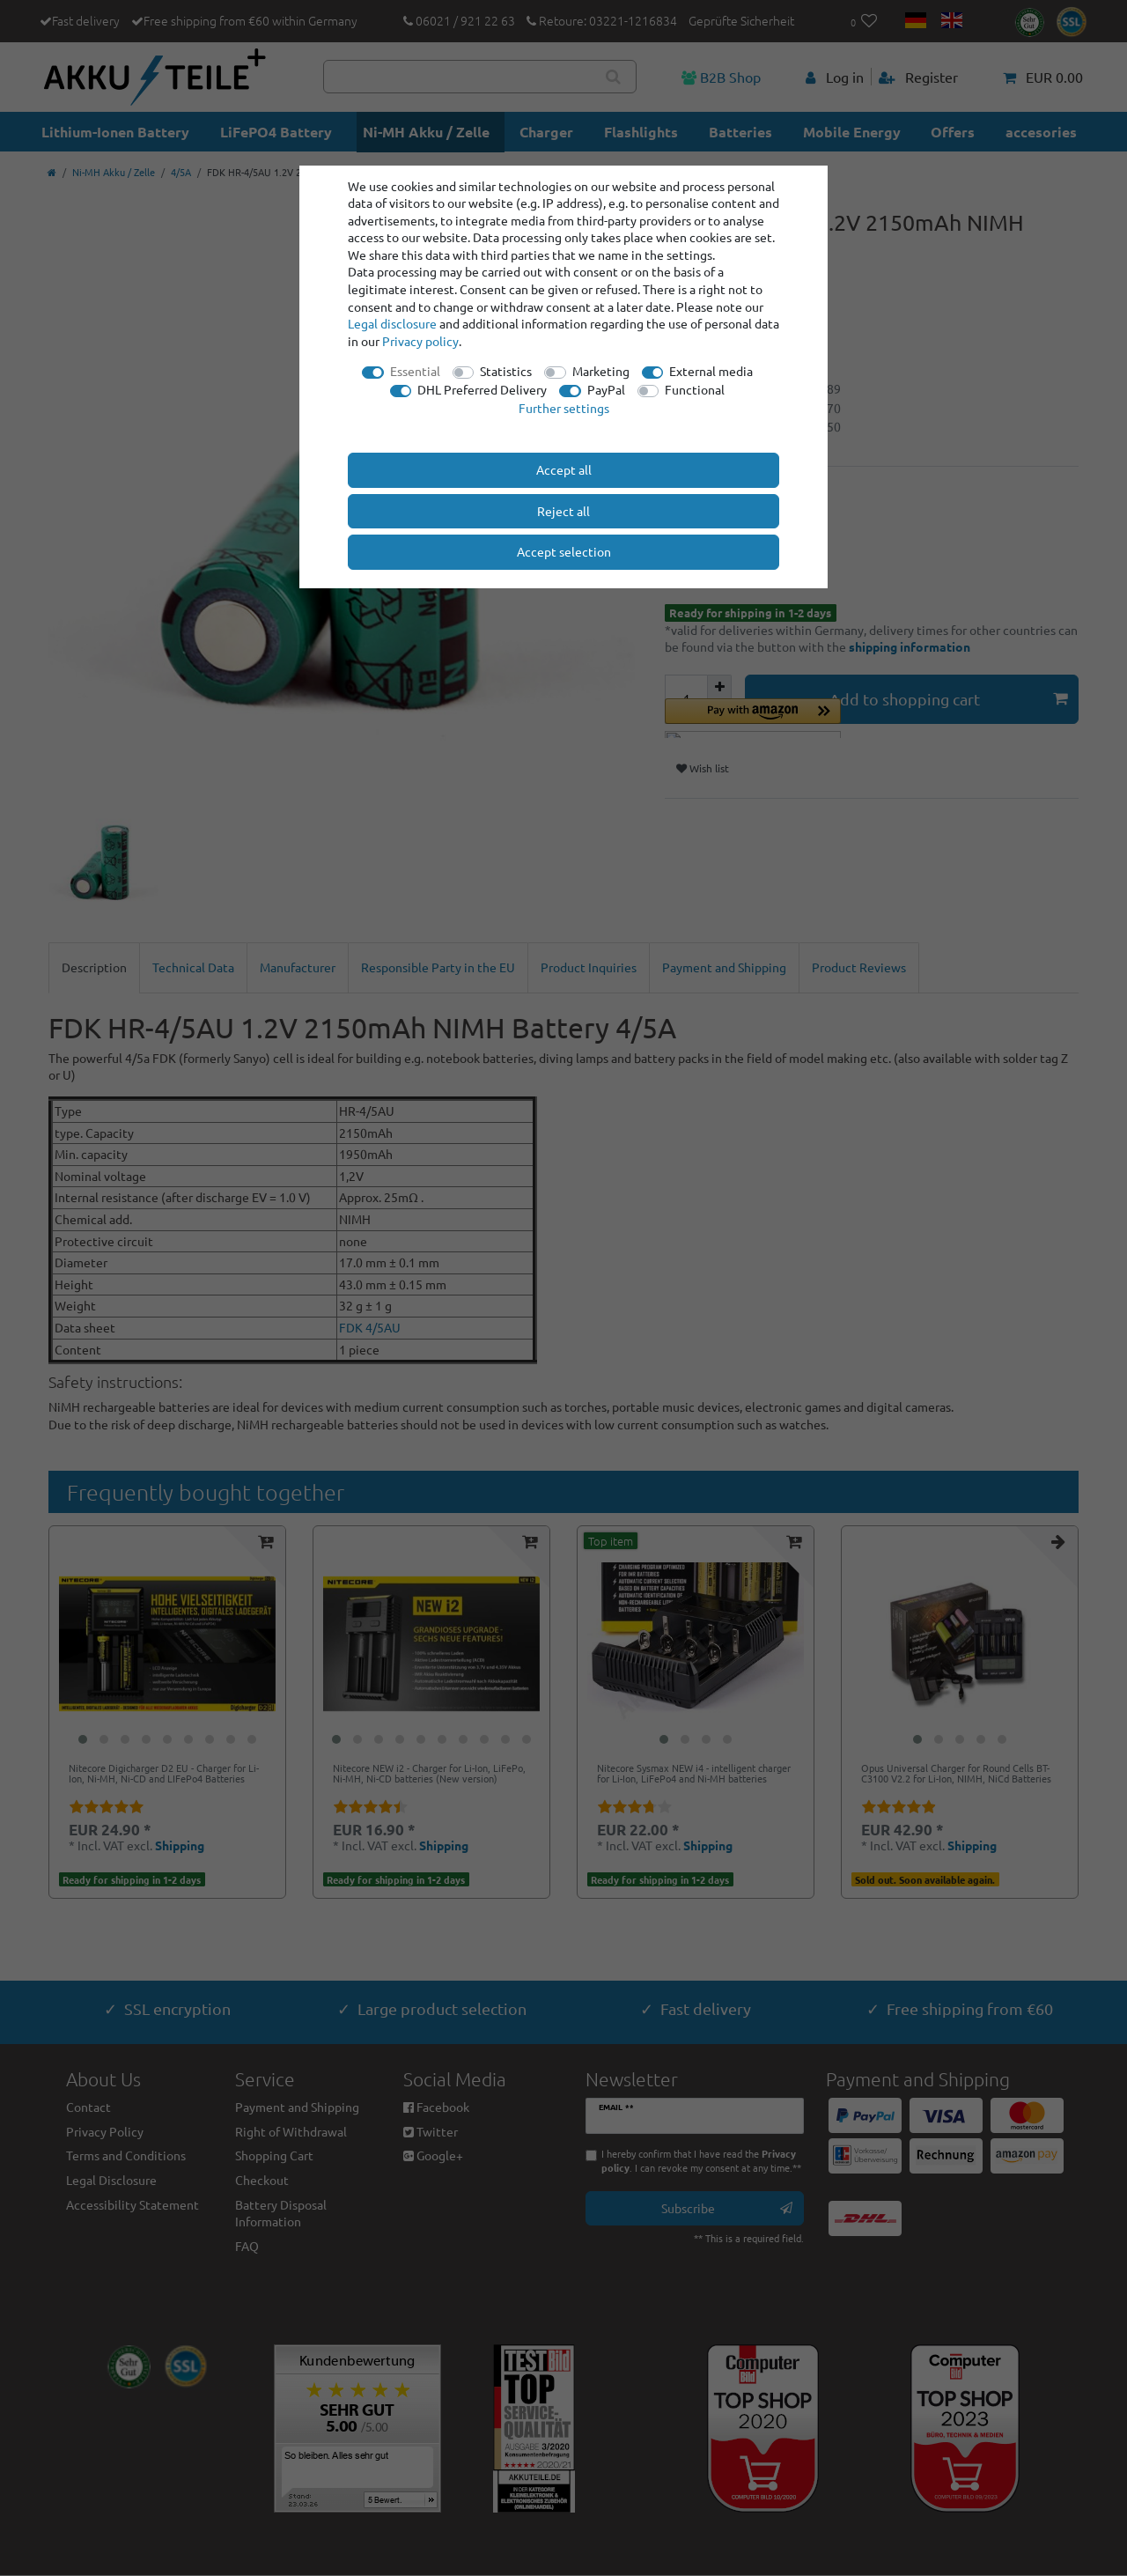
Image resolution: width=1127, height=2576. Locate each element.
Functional (695, 389)
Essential (415, 371)
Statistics (506, 371)
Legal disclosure (392, 323)
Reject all (563, 511)
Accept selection (564, 551)
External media (711, 371)
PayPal (606, 389)
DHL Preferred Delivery (482, 389)
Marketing (601, 371)
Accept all (564, 469)
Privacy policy (420, 341)
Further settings (564, 408)
